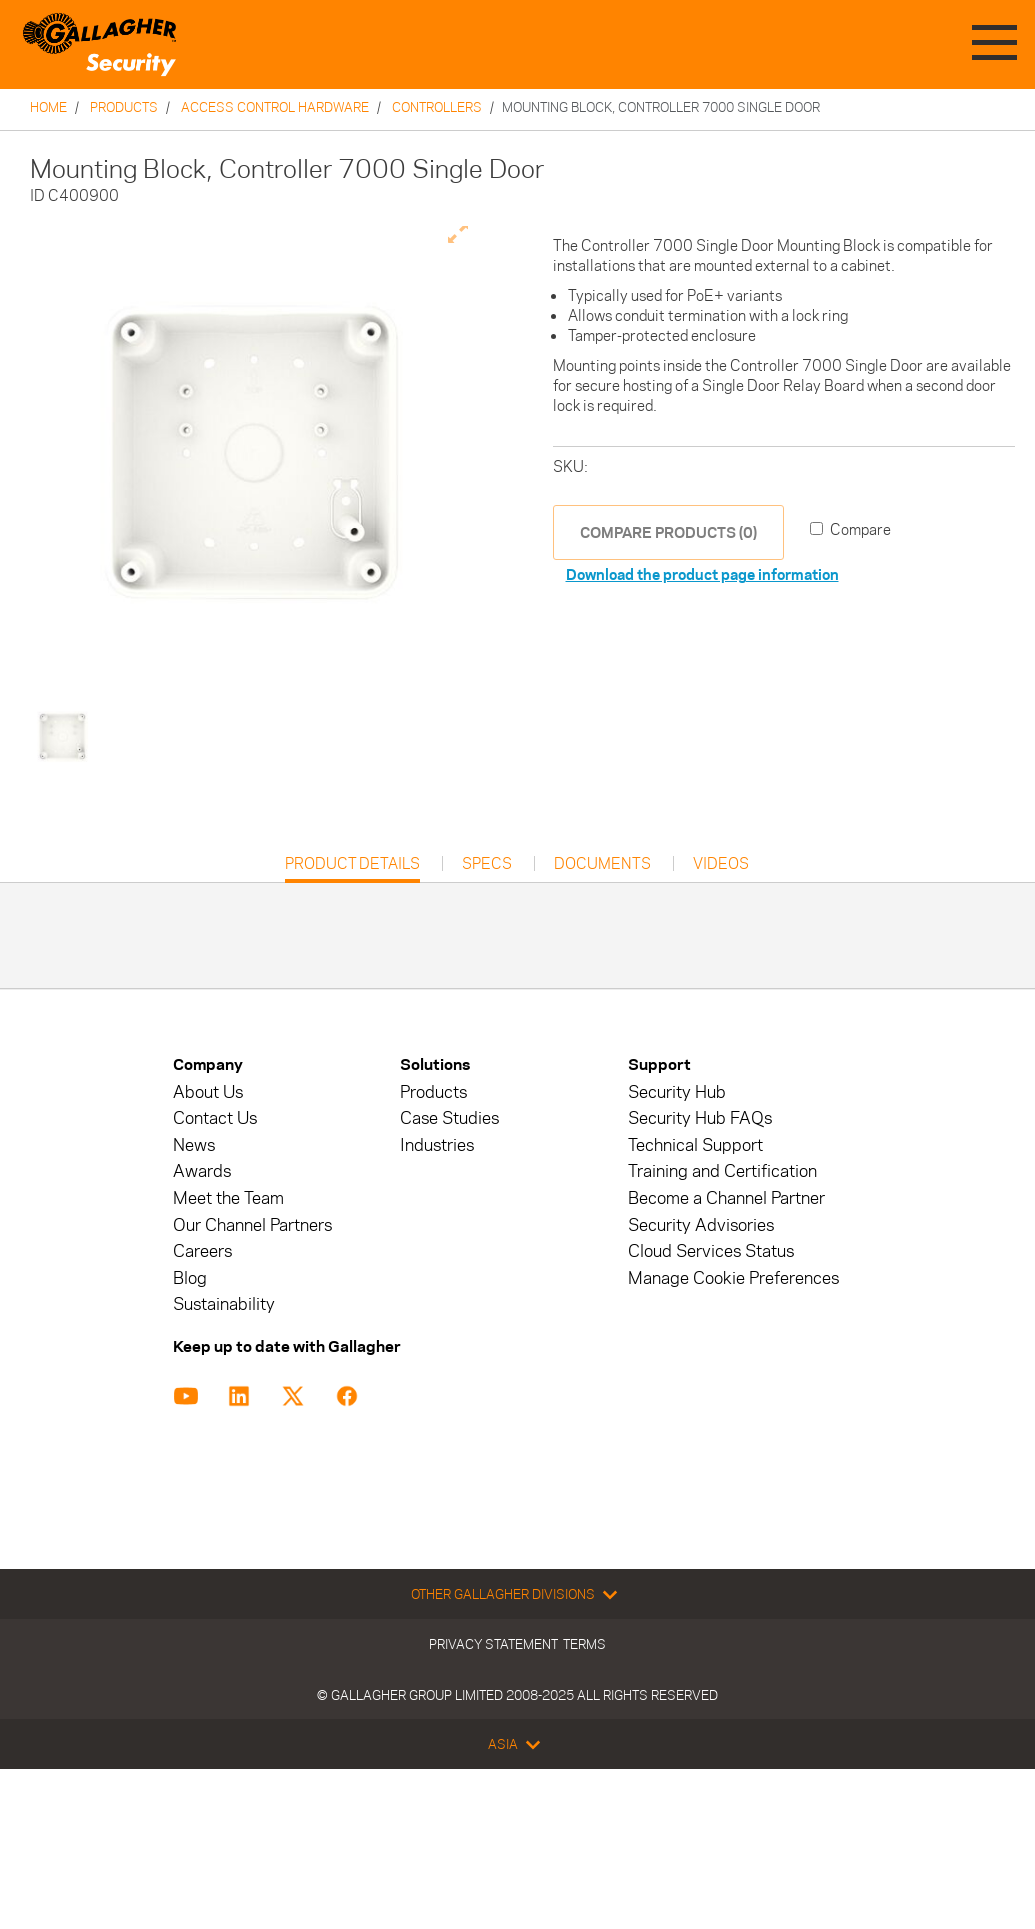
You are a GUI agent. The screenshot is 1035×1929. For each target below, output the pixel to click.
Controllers (437, 107)
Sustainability (224, 1304)
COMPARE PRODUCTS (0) (668, 532)
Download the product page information (702, 574)
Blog (190, 1278)
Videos (721, 864)
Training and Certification (722, 1171)
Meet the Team (228, 1198)
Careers (202, 1251)
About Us (208, 1092)
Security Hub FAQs (700, 1118)
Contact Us (215, 1118)
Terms (584, 1644)
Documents (602, 864)
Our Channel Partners (252, 1225)
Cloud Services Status (711, 1251)
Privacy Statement (493, 1644)
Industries (437, 1145)
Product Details (352, 868)
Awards (202, 1171)
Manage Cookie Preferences (733, 1278)
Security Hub (677, 1092)
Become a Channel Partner (726, 1198)
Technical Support (695, 1145)
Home (48, 107)
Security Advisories (701, 1225)
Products (124, 107)
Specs (487, 864)
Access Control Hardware (275, 107)
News (194, 1145)
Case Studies (449, 1118)
